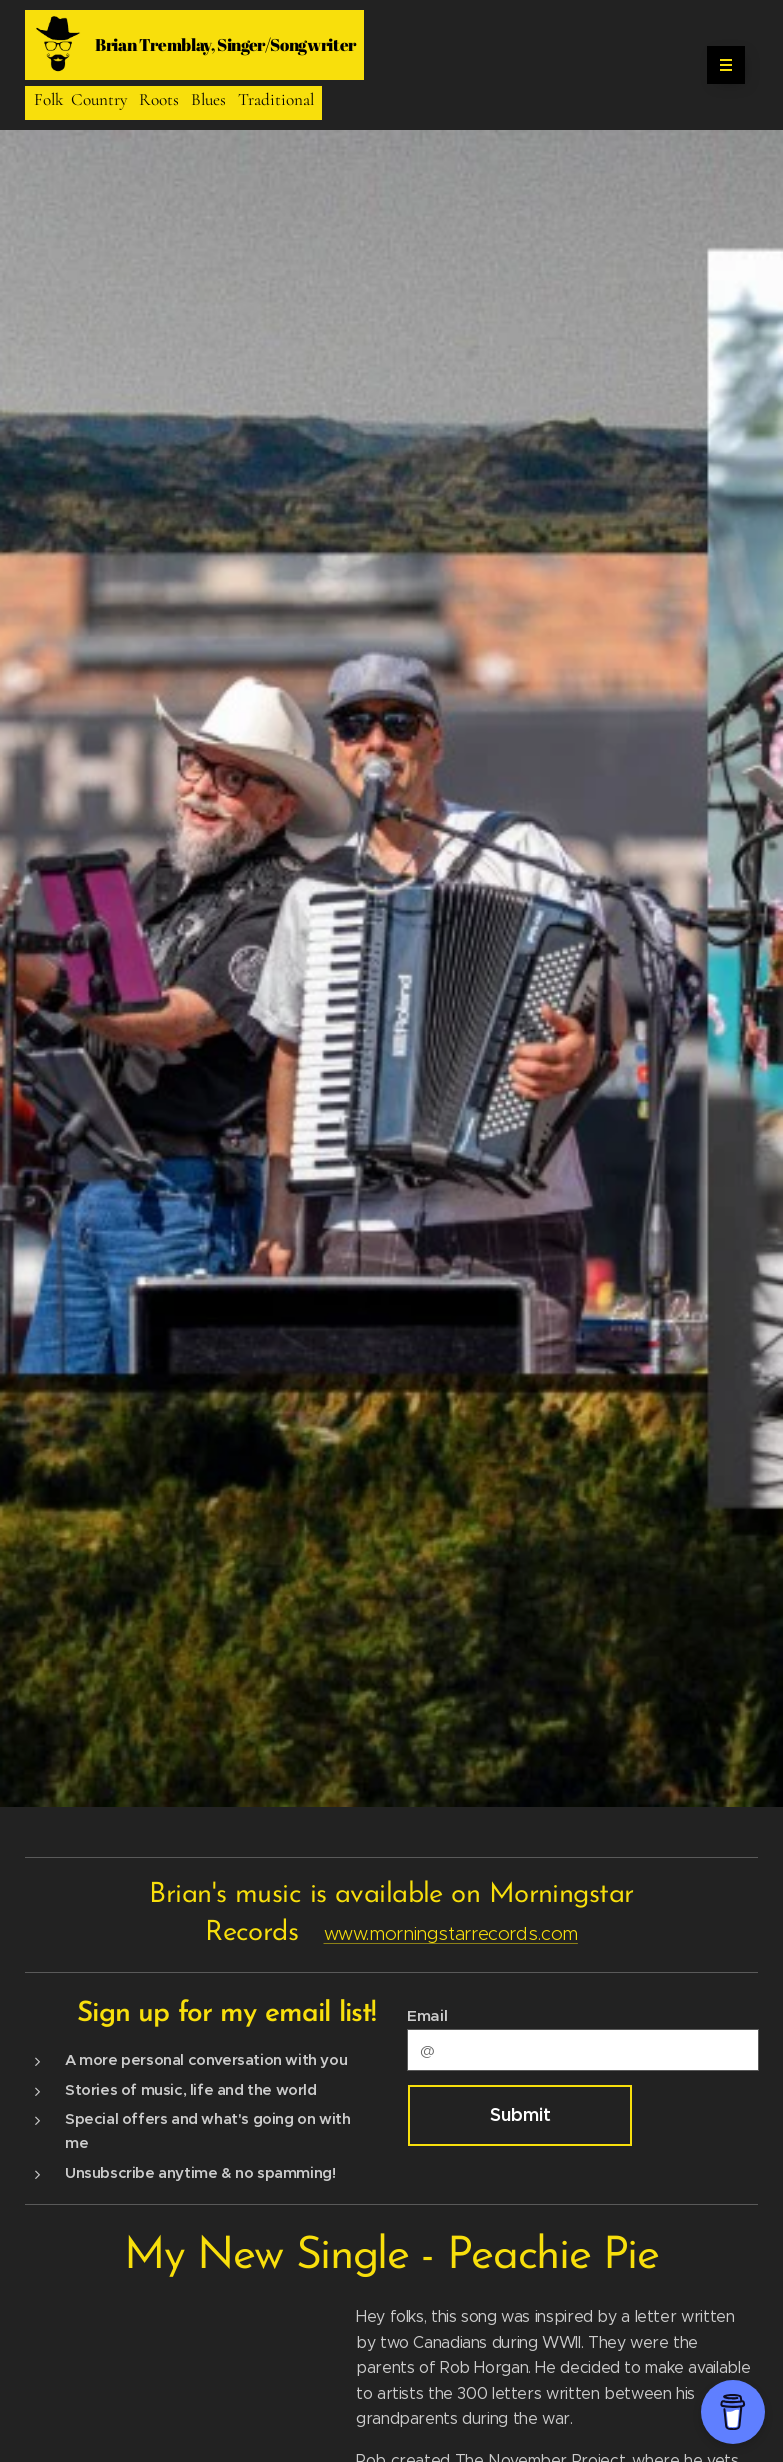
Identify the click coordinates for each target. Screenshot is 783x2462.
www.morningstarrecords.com (451, 1932)
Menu (719, 65)
